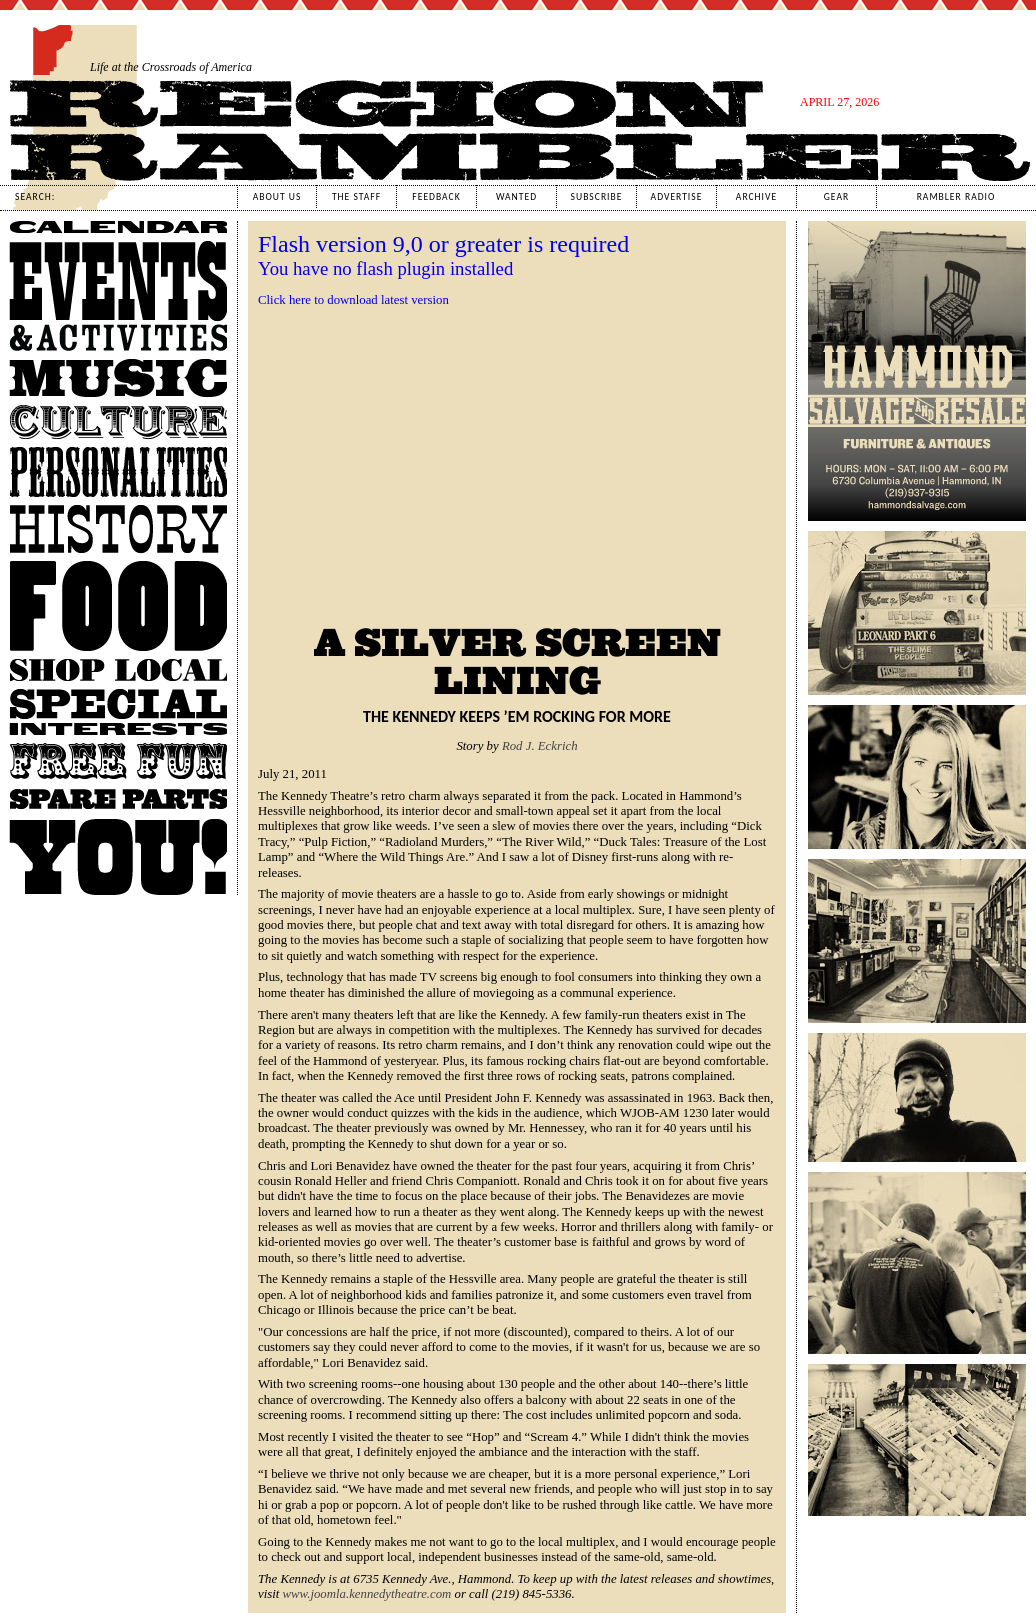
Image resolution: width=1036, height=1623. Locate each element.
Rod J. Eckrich (540, 746)
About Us (277, 197)
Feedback (436, 197)
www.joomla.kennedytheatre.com (367, 1594)
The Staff (356, 197)
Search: (35, 197)
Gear (836, 197)
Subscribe (597, 197)
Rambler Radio (956, 197)
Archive (756, 197)
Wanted (516, 197)
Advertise (677, 197)
